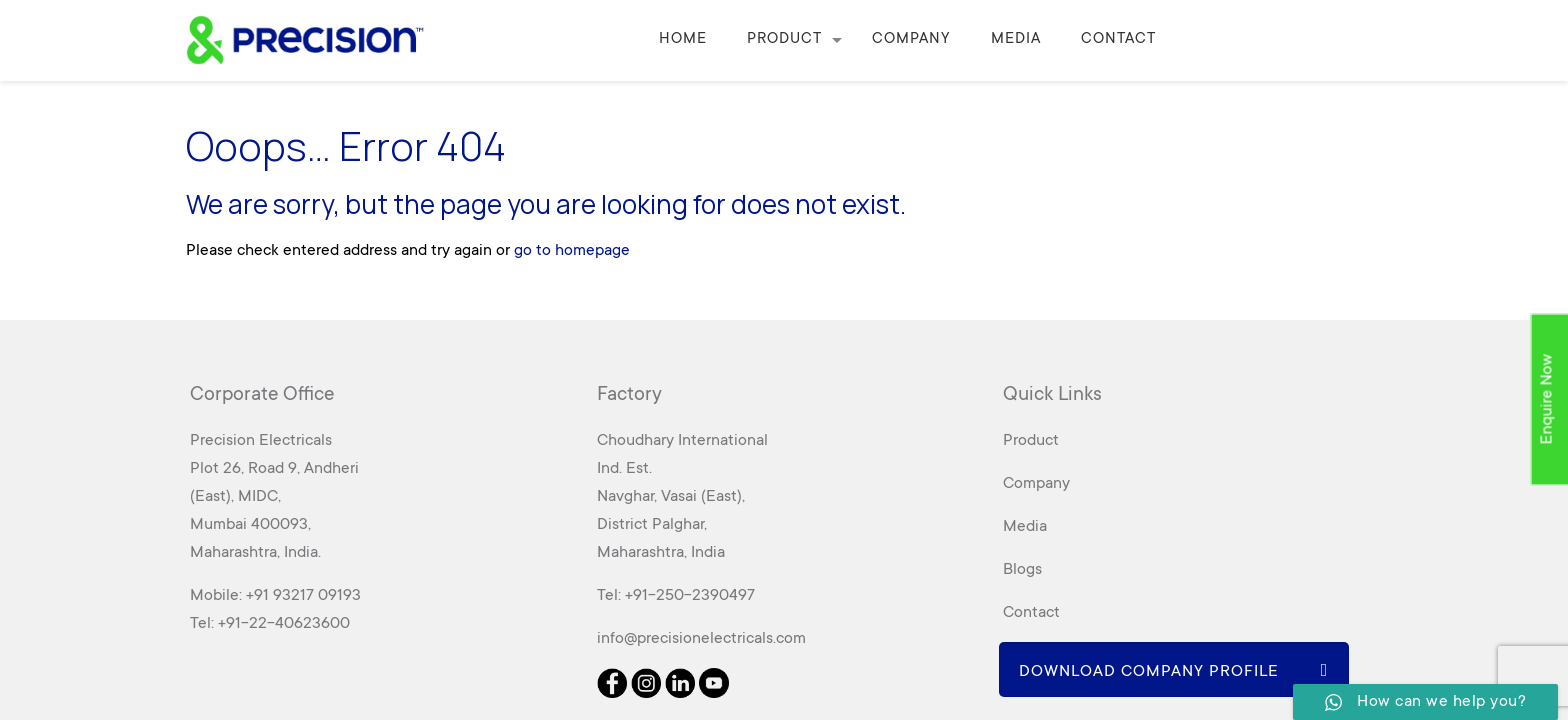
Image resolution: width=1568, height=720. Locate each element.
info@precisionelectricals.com (701, 639)
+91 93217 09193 (303, 596)
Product (1031, 441)
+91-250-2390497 (690, 596)
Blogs (1022, 570)
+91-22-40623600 (284, 624)
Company (1036, 484)
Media (1025, 527)
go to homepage (572, 251)
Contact (1031, 613)
